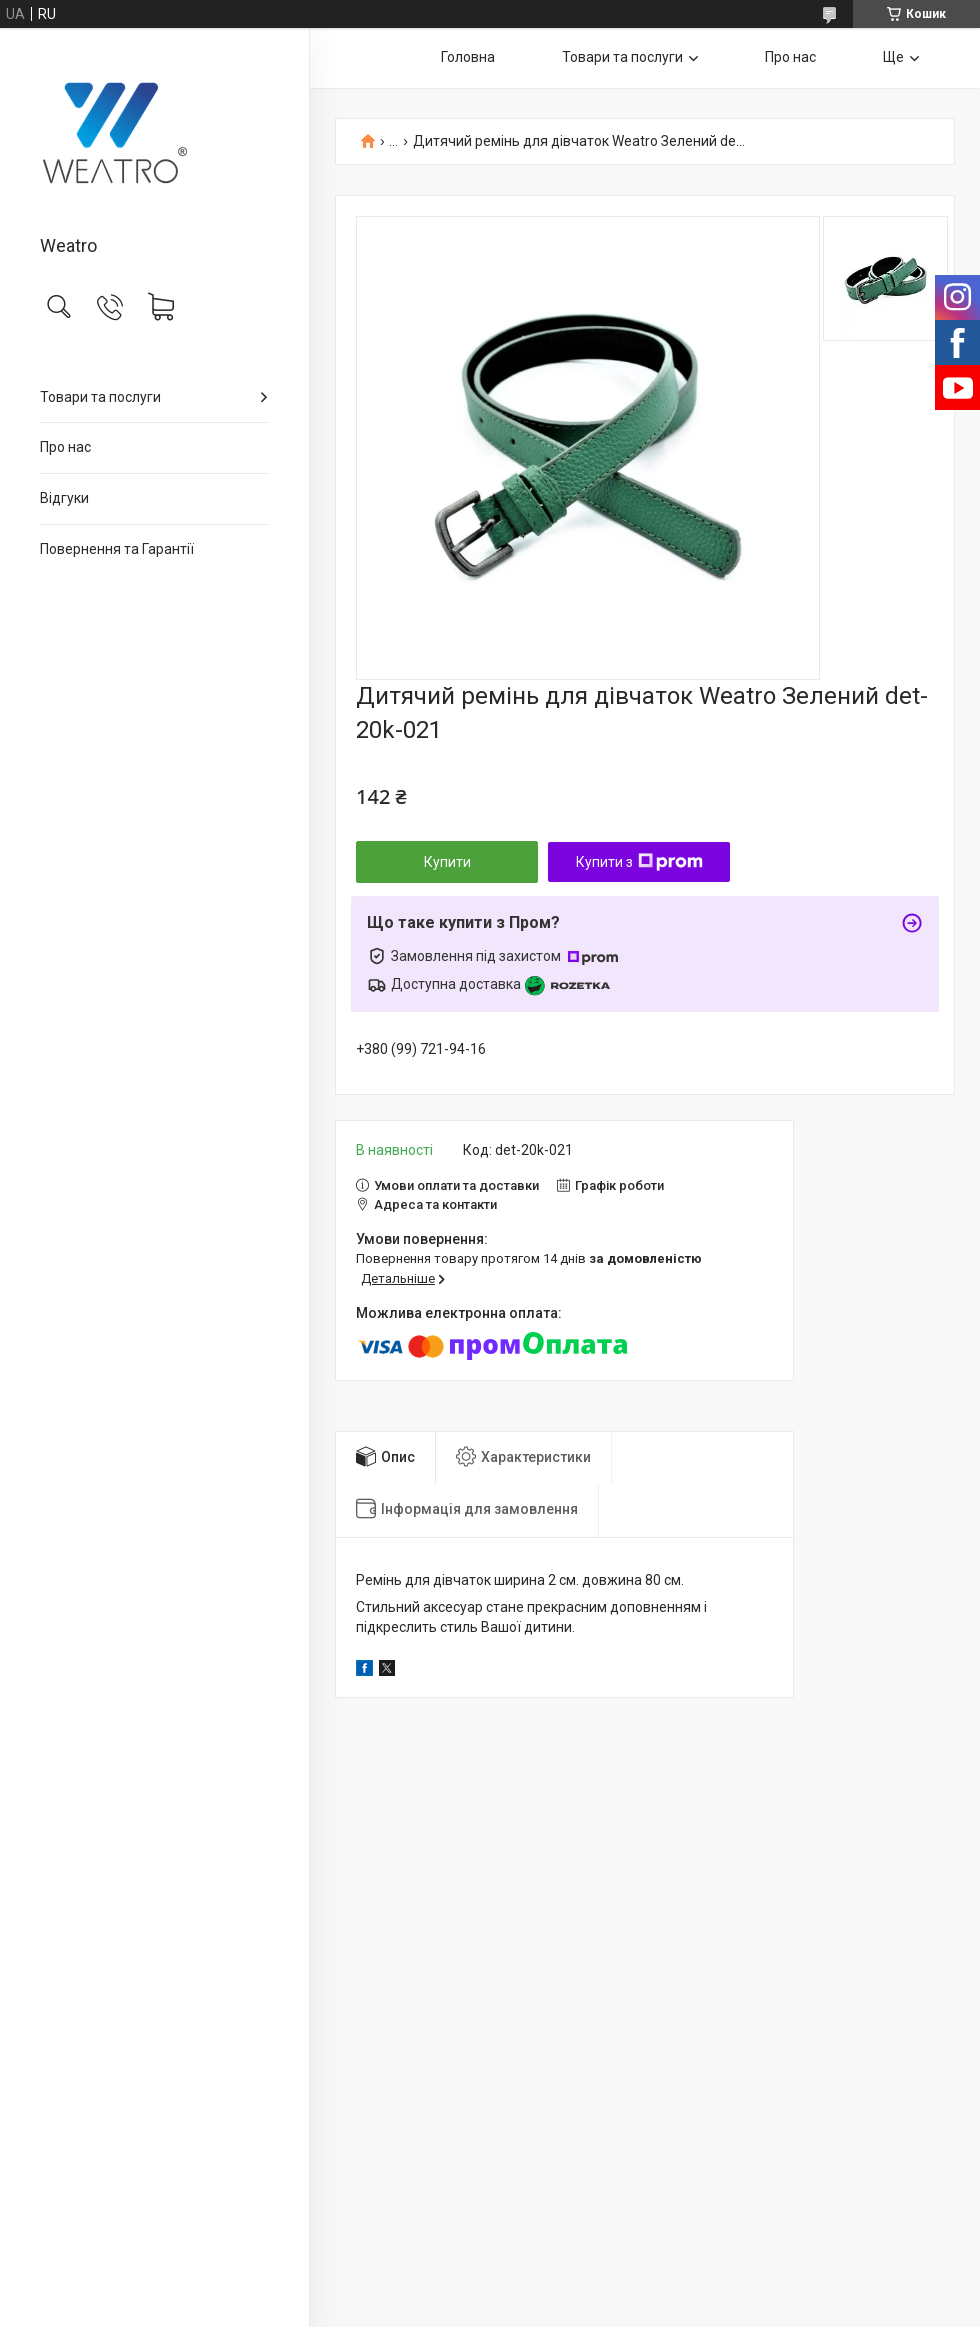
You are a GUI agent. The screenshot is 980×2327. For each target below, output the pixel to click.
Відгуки (64, 498)
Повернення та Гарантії (117, 549)
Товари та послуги (100, 397)
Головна (468, 57)
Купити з (639, 862)
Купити (447, 862)
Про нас (65, 447)
